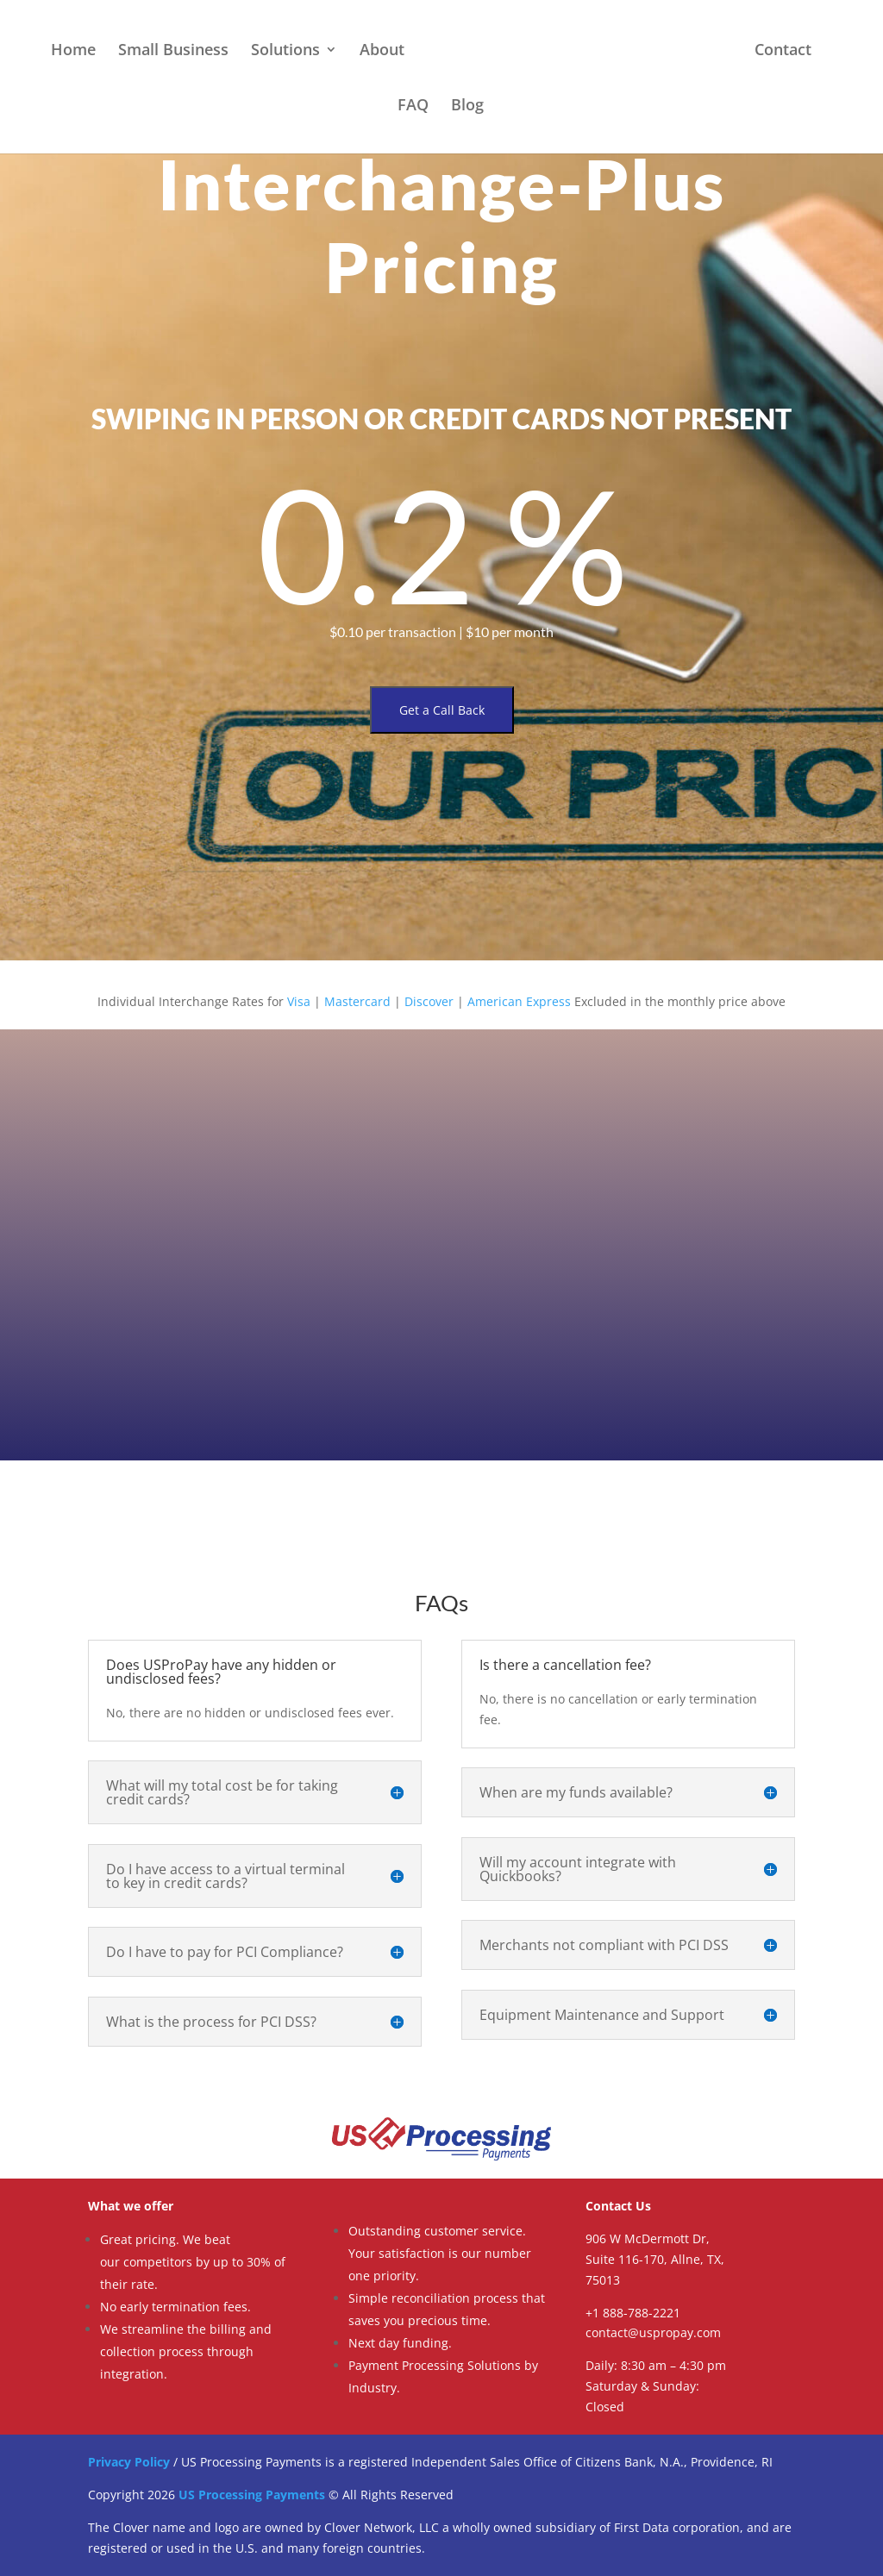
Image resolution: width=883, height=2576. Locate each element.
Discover (429, 1001)
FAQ (413, 106)
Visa (298, 1001)
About (382, 51)
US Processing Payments (251, 2494)
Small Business (173, 51)
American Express (519, 1001)
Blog (467, 106)
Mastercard (357, 1001)
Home (73, 51)
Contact (783, 51)
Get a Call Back (442, 710)
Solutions (285, 51)
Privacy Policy (129, 2462)
